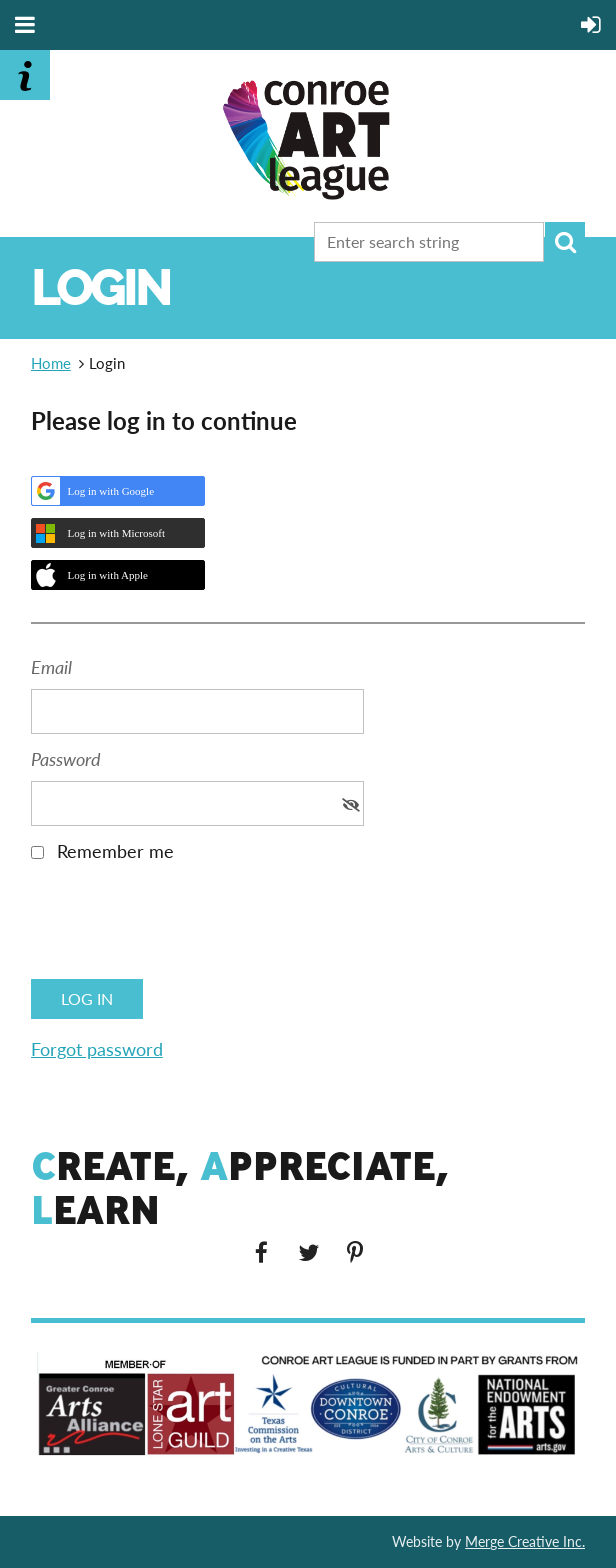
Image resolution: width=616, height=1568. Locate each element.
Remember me (115, 851)
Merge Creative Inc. (525, 1541)
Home (51, 363)
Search (565, 242)
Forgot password (97, 1049)
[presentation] (183, 928)
